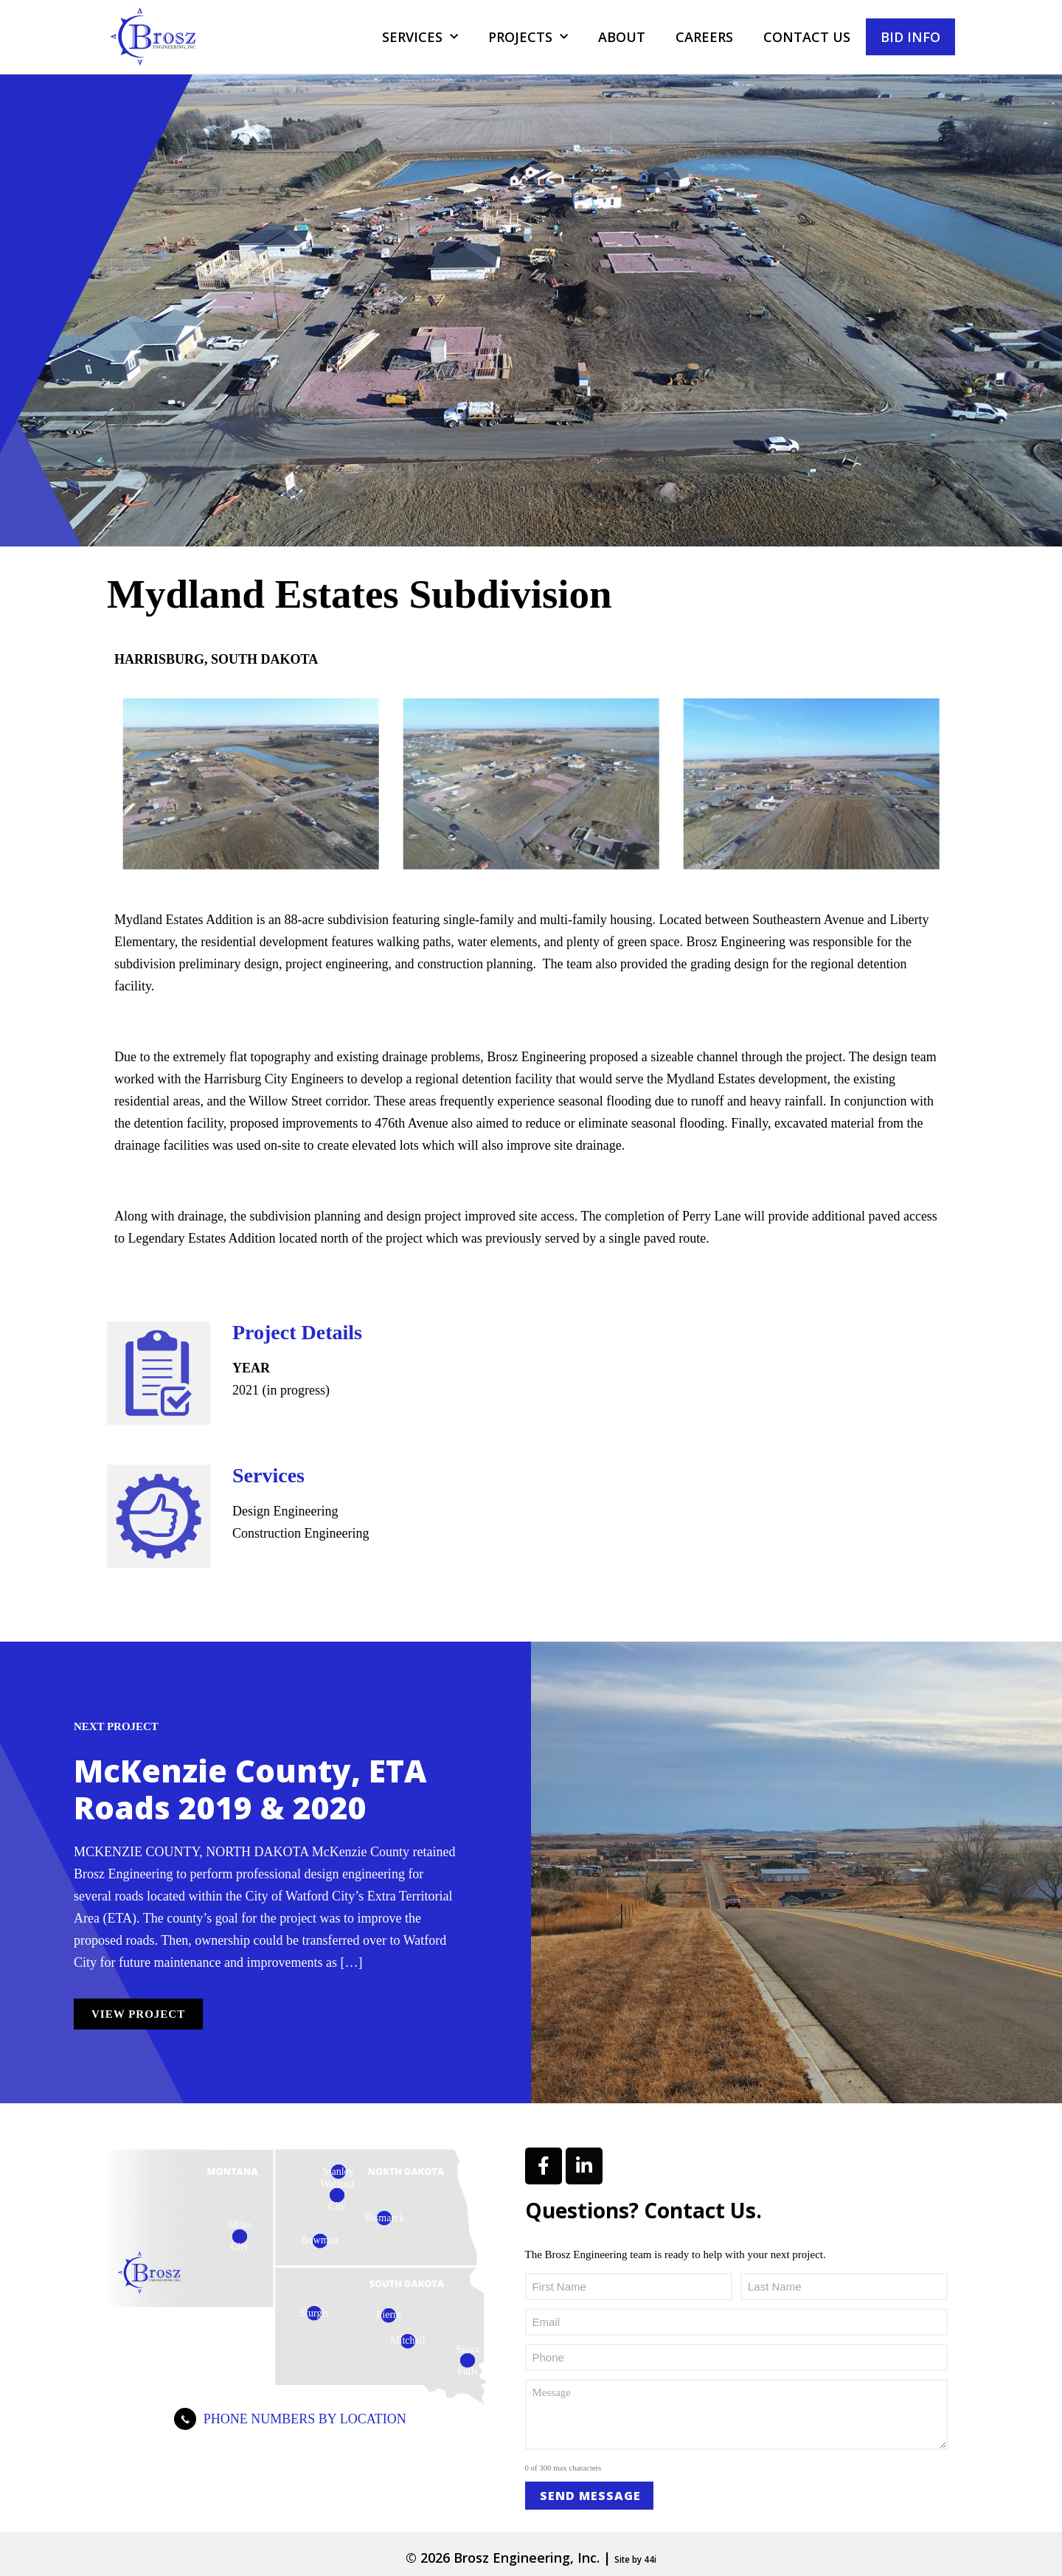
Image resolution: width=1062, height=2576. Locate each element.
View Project (138, 2014)
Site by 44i (636, 2557)
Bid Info (910, 37)
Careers (704, 37)
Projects (528, 37)
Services (420, 37)
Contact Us (806, 37)
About (621, 37)
